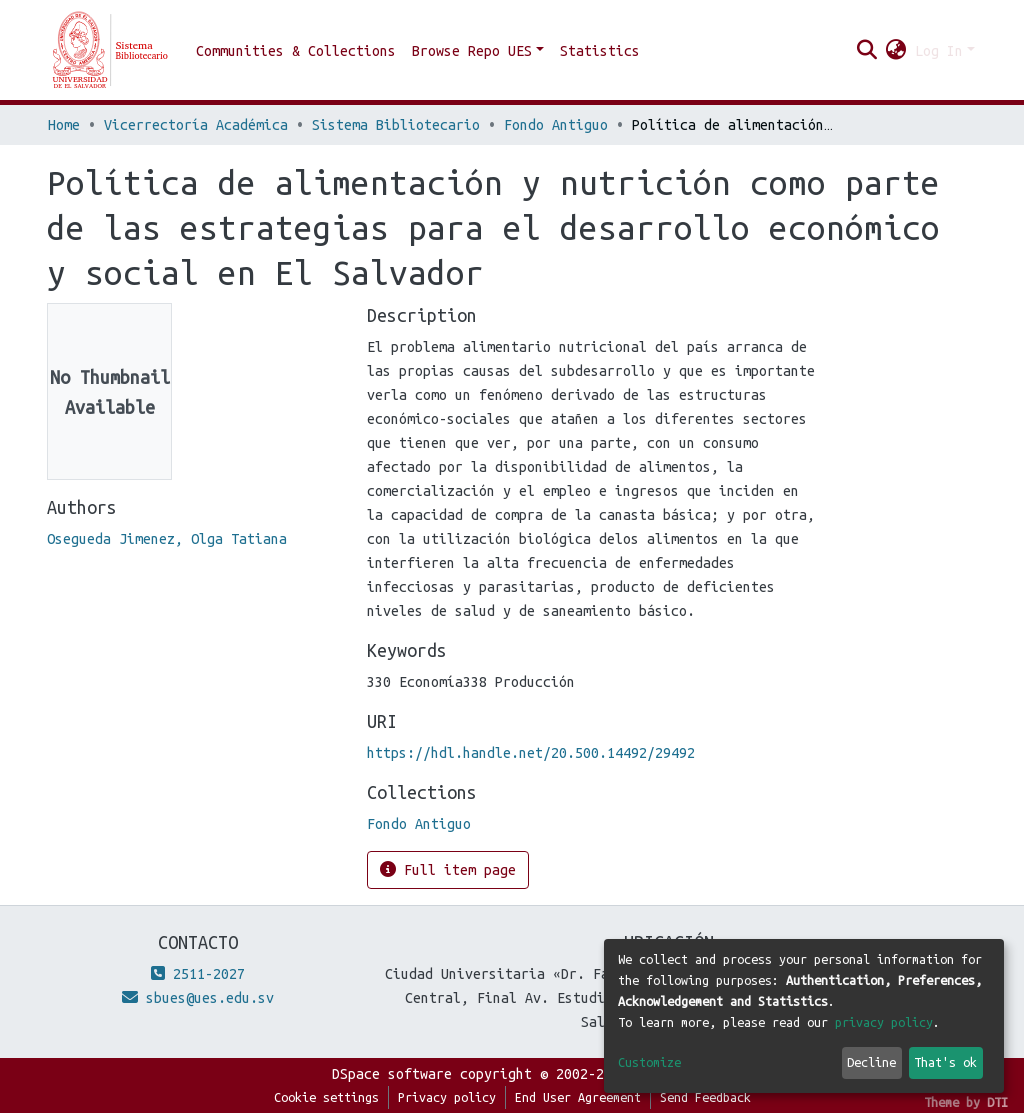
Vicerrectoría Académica (196, 125)
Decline (871, 1062)
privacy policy (884, 1022)
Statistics (600, 51)
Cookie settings (326, 1097)
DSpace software (392, 1074)
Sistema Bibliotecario (396, 125)
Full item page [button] (448, 869)
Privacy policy (447, 1097)
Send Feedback (705, 1097)
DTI (997, 1102)
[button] (896, 51)
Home (64, 125)
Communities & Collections (296, 51)
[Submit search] (867, 51)
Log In (939, 51)
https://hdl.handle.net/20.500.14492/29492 (531, 753)
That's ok (945, 1062)
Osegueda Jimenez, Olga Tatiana (167, 539)
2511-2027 (198, 974)
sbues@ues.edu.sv (198, 998)
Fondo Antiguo (556, 125)
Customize (649, 1062)
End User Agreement (578, 1097)
